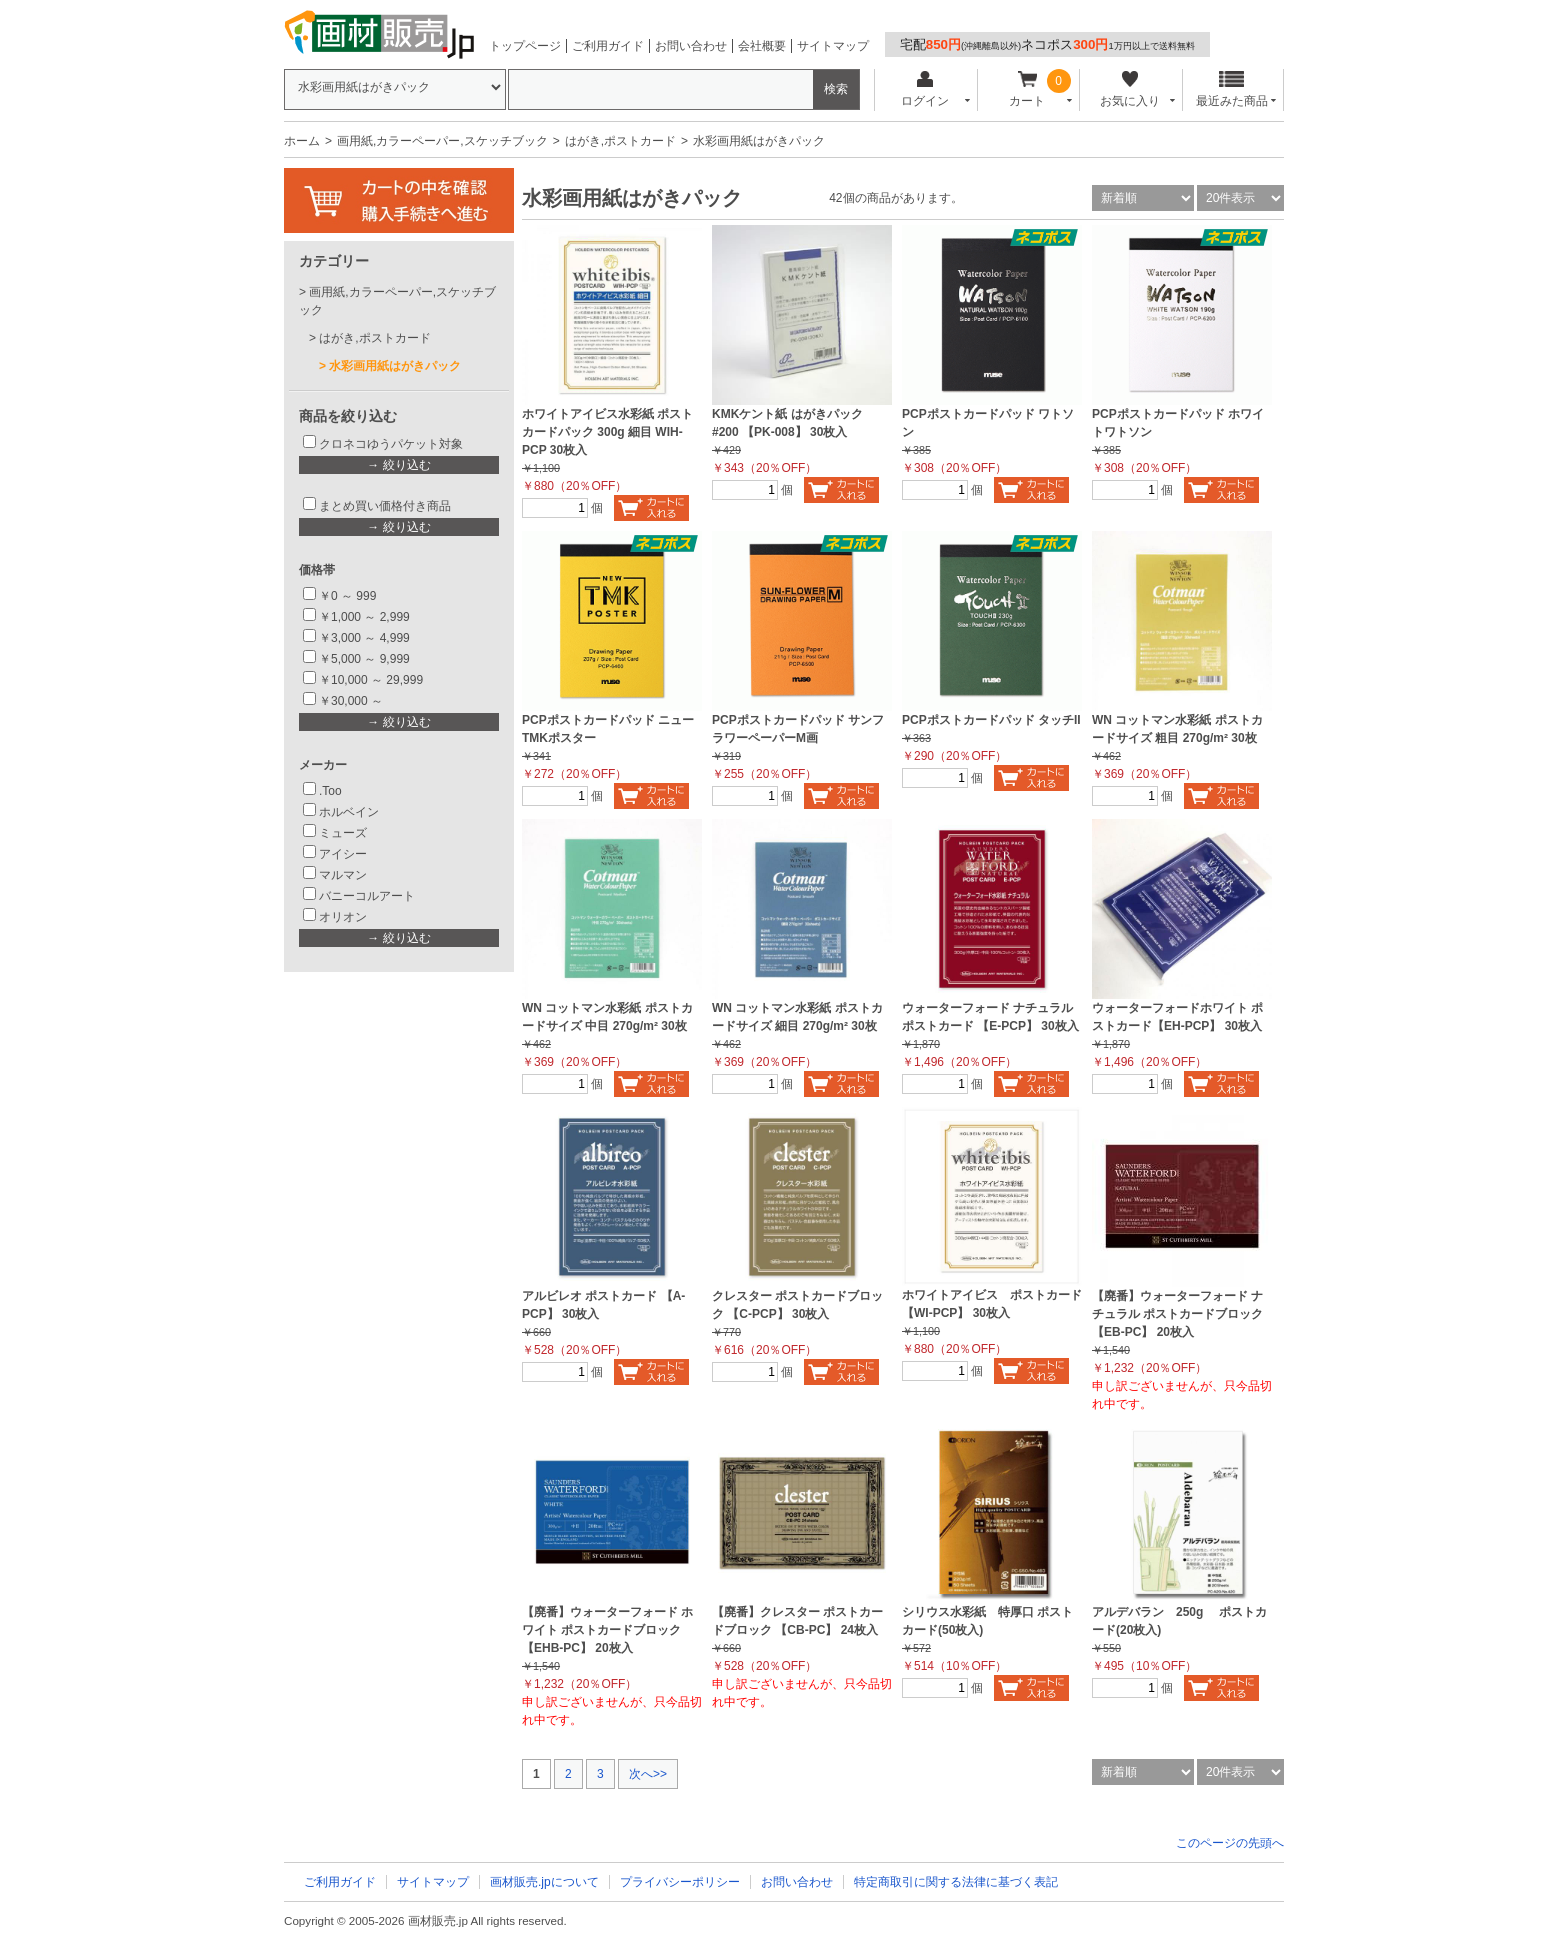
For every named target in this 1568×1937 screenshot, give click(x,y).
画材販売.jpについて (544, 1882)
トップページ (525, 46)
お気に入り (1129, 89)
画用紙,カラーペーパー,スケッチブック (442, 141)
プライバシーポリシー (680, 1882)
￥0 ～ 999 (347, 596)
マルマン (343, 875)
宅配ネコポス (1047, 44)
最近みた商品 (1232, 89)
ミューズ (343, 833)
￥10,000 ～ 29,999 (371, 680)
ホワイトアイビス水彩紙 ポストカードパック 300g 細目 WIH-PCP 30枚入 (607, 432)
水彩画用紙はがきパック (395, 366)
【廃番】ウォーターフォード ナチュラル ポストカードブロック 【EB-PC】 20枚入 (1177, 1314)
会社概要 (762, 46)
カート (1027, 89)
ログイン (924, 89)
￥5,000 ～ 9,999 (364, 659)
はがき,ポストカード (620, 141)
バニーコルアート (367, 896)
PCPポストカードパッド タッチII (991, 720)
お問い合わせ (691, 46)
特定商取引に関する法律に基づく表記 (956, 1882)
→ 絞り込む (398, 465)
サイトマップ (833, 46)
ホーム (302, 141)
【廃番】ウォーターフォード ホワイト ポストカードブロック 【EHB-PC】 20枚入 (607, 1630)
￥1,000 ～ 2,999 (364, 617)
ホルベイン (349, 812)
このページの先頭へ (1230, 1843)
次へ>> (648, 1774)
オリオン (343, 917)
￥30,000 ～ (352, 701)
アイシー (343, 854)
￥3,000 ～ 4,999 (364, 638)
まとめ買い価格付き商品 (385, 506)
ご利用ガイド (608, 46)
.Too (330, 791)
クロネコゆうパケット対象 (391, 444)
